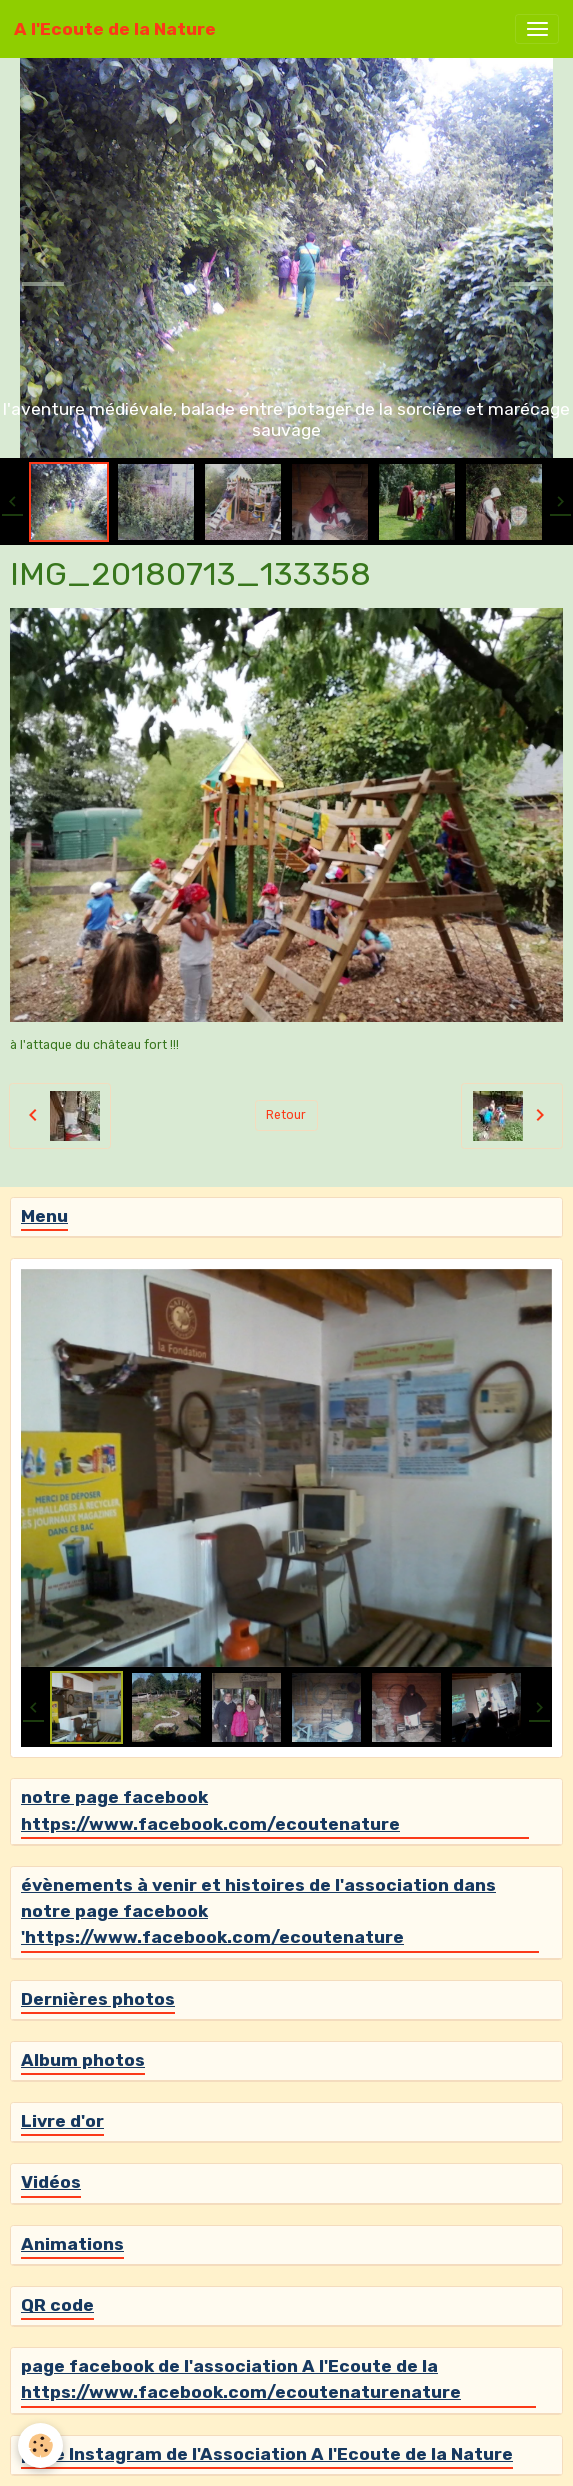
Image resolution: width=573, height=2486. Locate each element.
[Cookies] (40, 2445)
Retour (286, 1115)
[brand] (115, 29)
